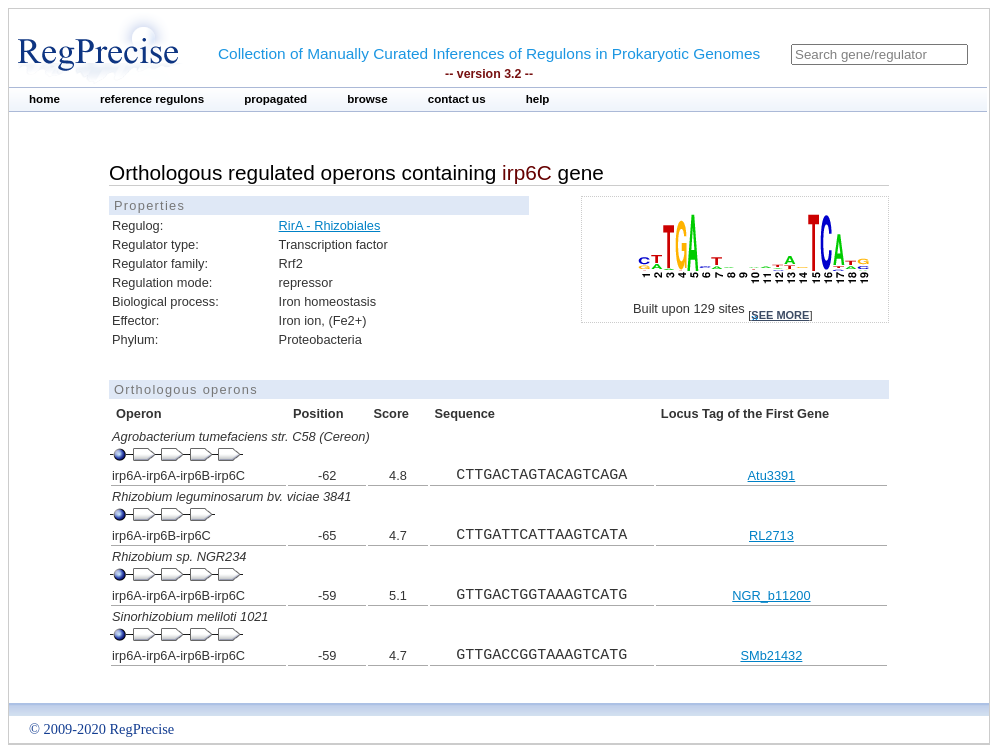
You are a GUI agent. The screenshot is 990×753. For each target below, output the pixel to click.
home (44, 99)
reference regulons (152, 99)
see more (780, 315)
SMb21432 (771, 655)
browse (367, 99)
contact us (457, 99)
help (538, 99)
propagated (275, 99)
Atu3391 (772, 475)
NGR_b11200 (771, 595)
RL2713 (771, 535)
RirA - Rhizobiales (330, 225)
